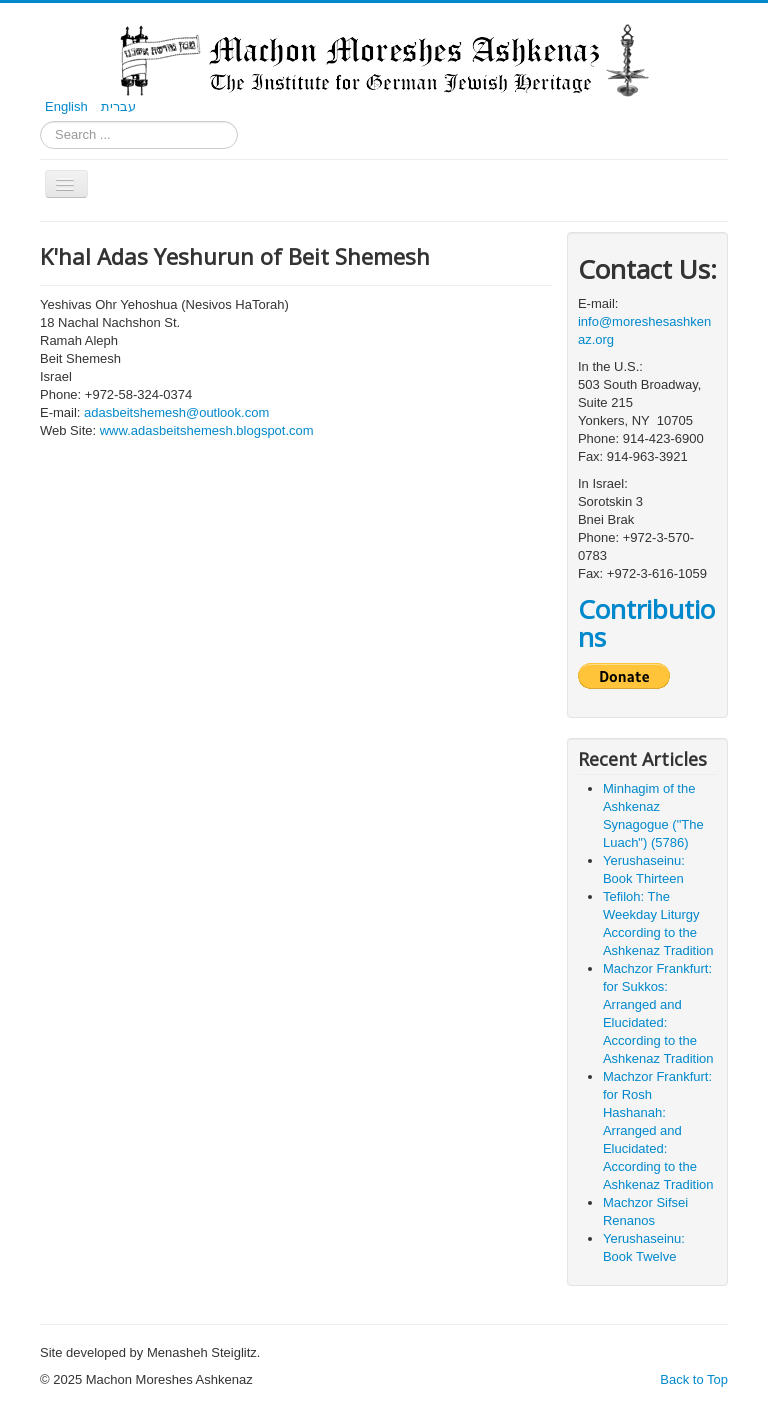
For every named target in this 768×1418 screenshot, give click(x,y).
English (68, 106)
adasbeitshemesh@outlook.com (176, 412)
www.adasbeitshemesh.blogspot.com (207, 430)
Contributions (646, 623)
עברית (118, 106)
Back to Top (694, 1379)
